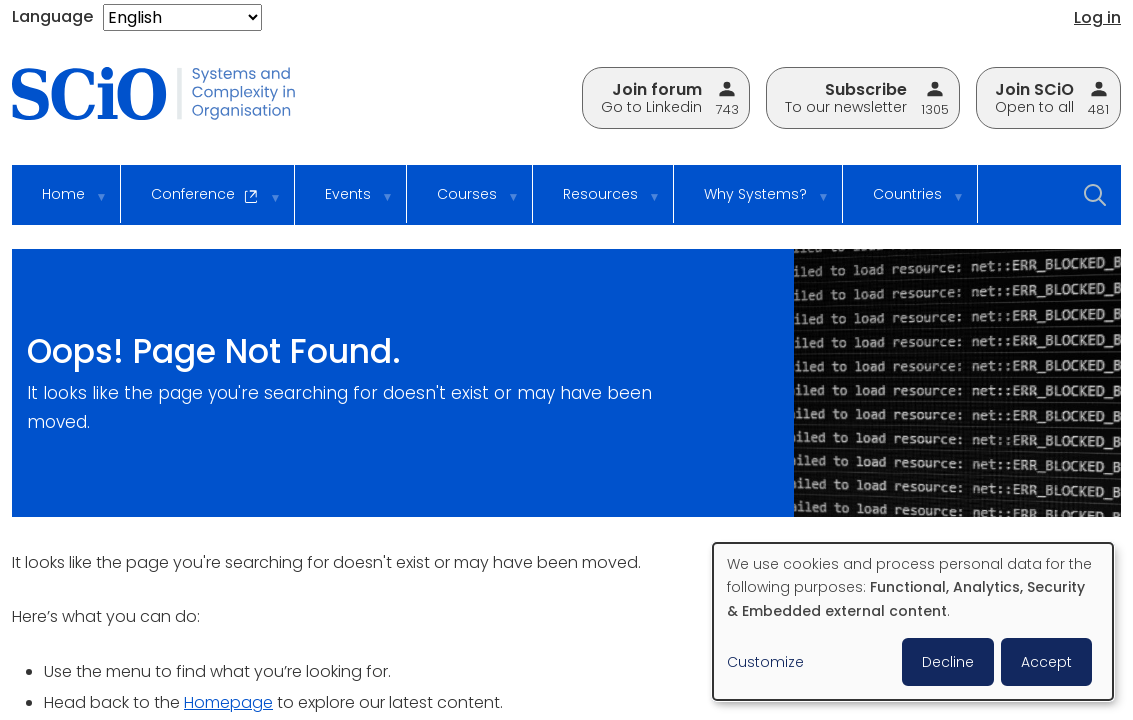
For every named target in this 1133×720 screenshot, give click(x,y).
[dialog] (913, 621)
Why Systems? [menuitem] (753, 203)
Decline (948, 662)
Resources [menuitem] (598, 203)
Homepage (228, 702)
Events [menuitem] (345, 203)
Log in (1097, 17)
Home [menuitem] (61, 203)
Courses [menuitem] (464, 203)
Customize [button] (765, 662)
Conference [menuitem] (202, 204)
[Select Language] (182, 17)
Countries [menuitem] (905, 203)
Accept (1046, 662)
